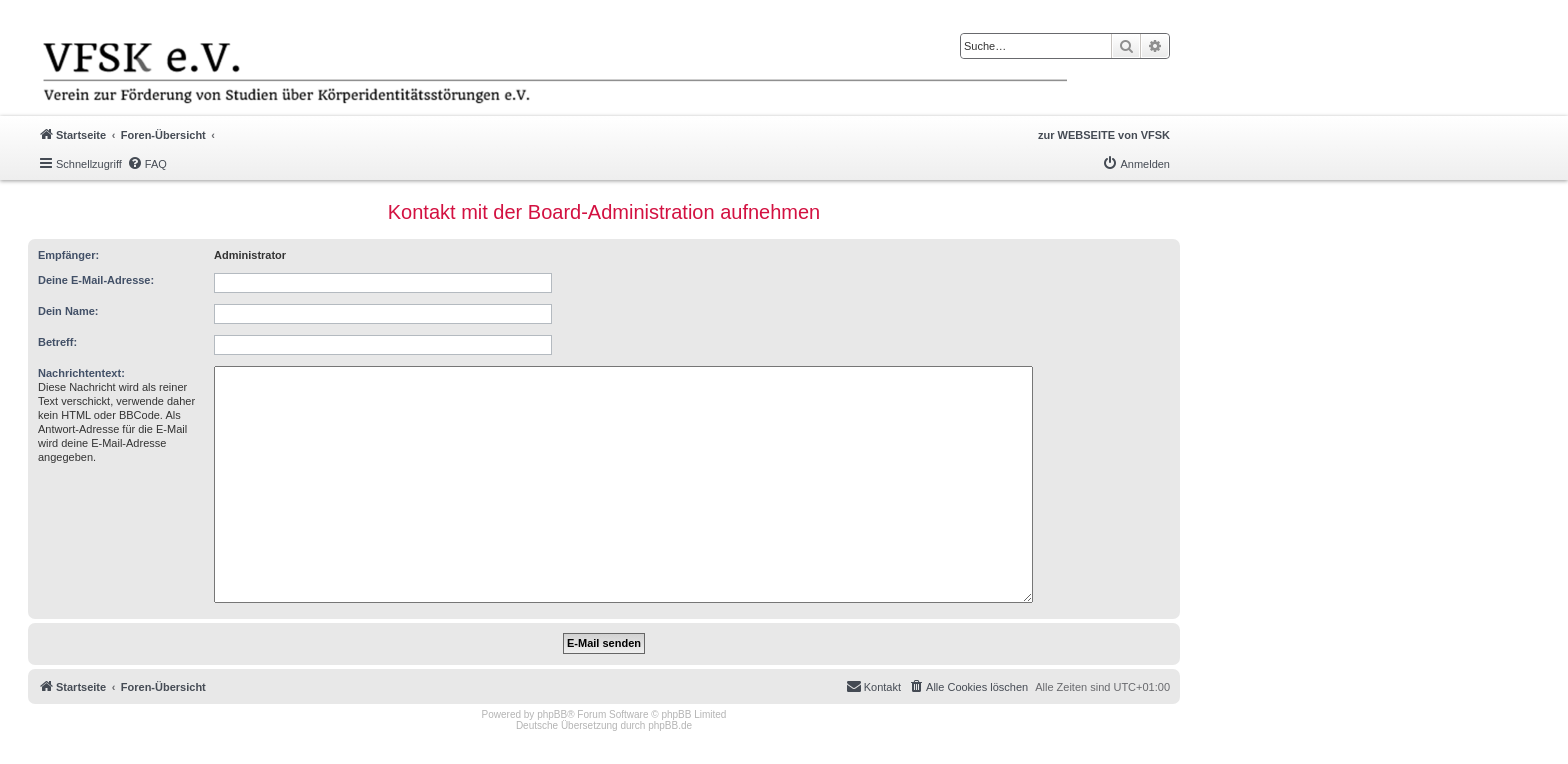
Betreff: (57, 342)
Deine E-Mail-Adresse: (96, 280)
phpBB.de (670, 725)
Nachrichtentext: (81, 373)
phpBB (552, 714)
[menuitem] (147, 164)
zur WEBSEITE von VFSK (1104, 135)
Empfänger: (68, 255)
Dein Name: (68, 311)
